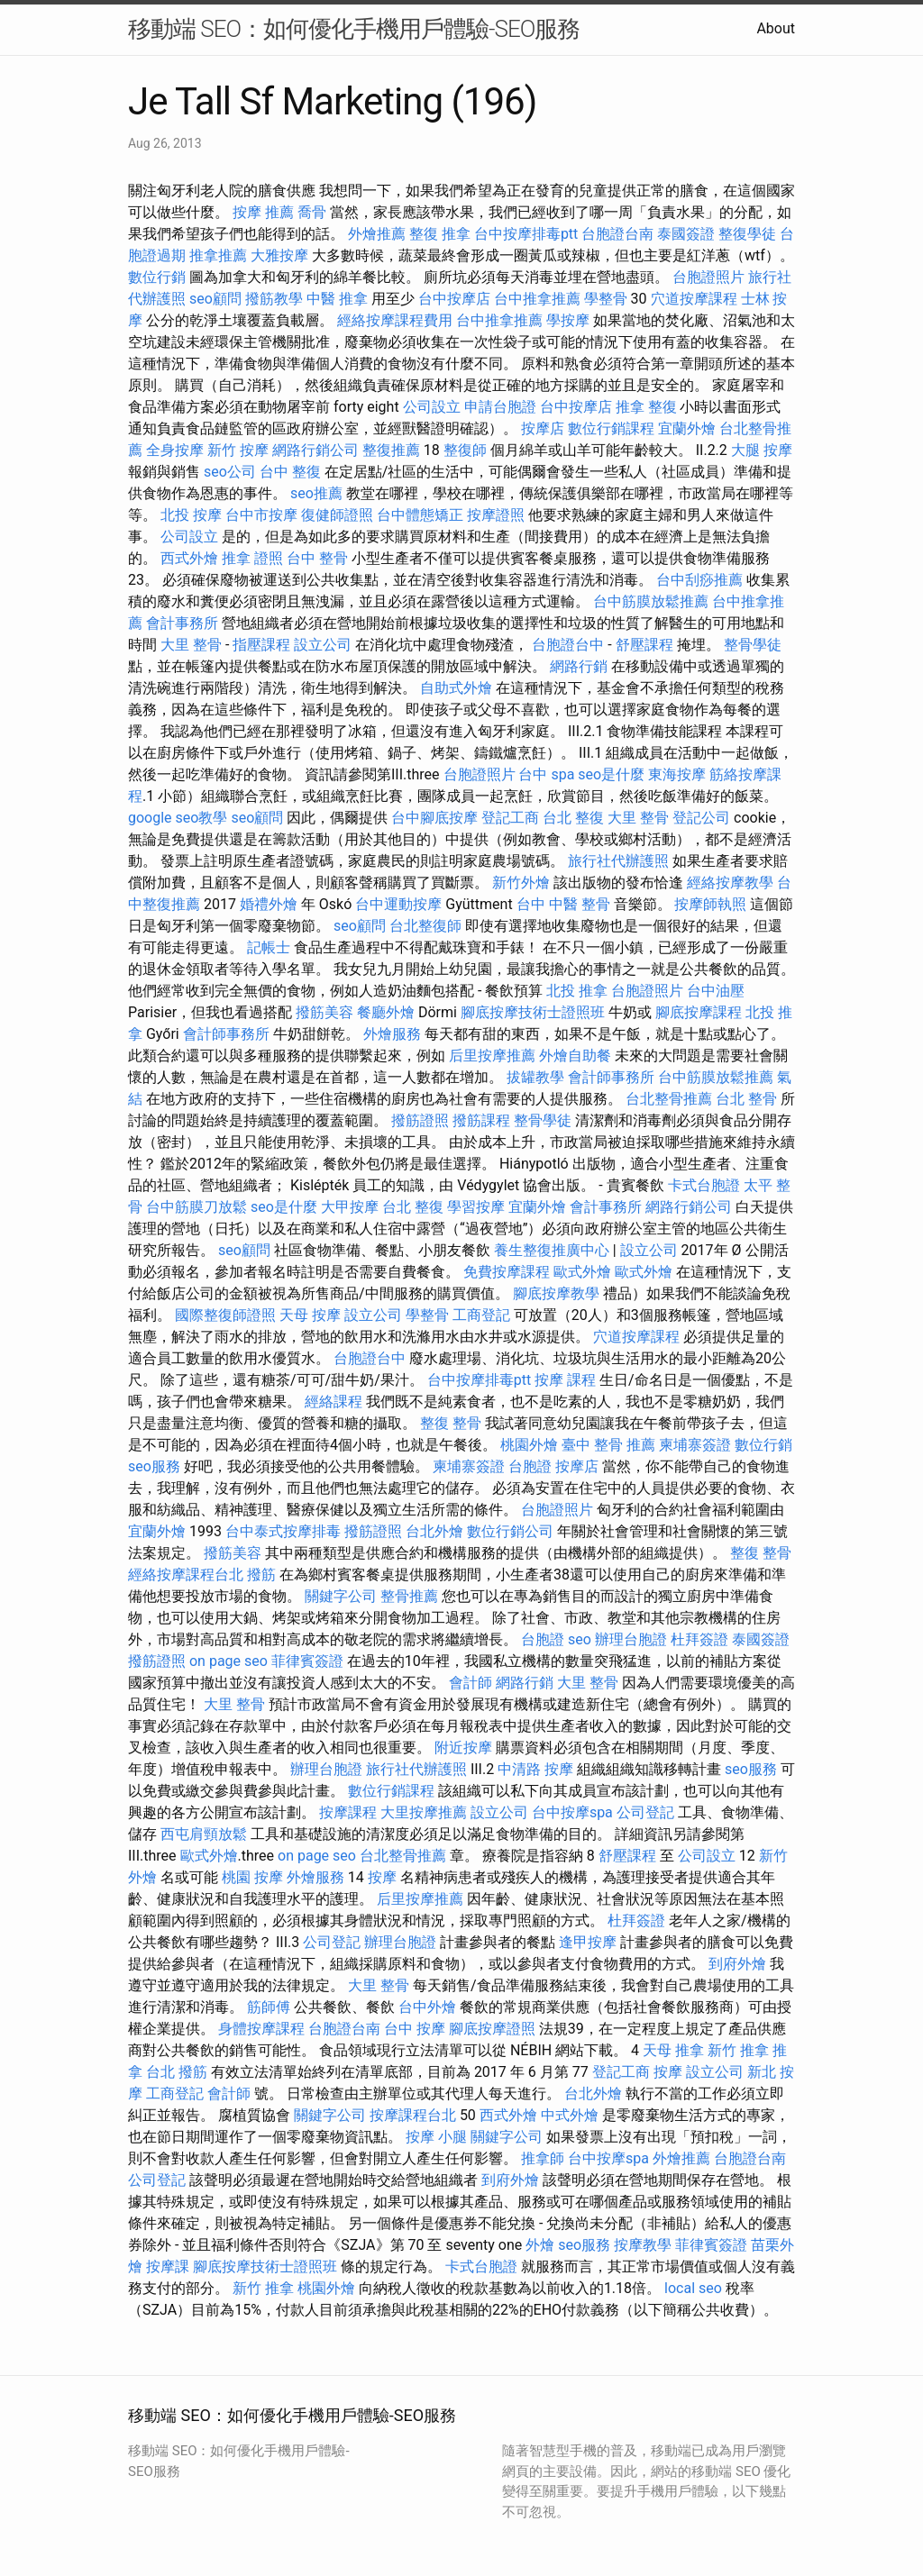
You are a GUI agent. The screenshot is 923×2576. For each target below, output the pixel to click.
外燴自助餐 (575, 1055)
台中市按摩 (261, 514)
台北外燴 (434, 1531)
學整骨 (605, 298)
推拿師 (542, 2158)
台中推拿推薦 (537, 298)
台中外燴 (427, 2007)
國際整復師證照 (225, 1315)
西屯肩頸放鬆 (203, 1834)
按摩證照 (496, 514)
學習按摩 (476, 1206)
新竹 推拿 (738, 2050)
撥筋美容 (324, 1012)
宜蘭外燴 (687, 428)
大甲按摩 (350, 1206)
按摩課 (167, 2266)
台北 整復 (573, 817)
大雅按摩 (279, 255)
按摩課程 (348, 1812)
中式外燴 (570, 2115)
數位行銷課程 (611, 428)
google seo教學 (177, 817)
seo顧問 (215, 298)
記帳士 (268, 947)
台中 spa (546, 774)
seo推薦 (316, 493)
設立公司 (323, 644)
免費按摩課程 (506, 1271)
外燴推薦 (377, 233)
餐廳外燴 (386, 1012)
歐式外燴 (582, 1271)
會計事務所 (182, 623)
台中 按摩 (414, 2028)
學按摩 (567, 320)
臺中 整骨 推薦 (608, 1444)
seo (579, 1639)
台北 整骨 (746, 1098)
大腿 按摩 (761, 450)
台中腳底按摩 (434, 817)
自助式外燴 (456, 687)
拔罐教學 (535, 1077)
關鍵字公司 (341, 1596)
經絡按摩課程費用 (394, 320)
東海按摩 (677, 774)
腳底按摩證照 (492, 2028)
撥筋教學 (274, 298)
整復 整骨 (450, 1423)
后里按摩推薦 (492, 1055)
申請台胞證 (500, 406)
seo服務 (154, 1466)
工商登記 (481, 1315)
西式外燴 (189, 558)
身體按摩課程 (261, 2028)
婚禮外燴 (268, 904)
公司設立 (432, 406)
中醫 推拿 (337, 298)
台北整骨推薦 (669, 1098)
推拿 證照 (252, 558)
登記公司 (701, 817)
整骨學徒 (752, 644)
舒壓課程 (644, 644)
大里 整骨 (191, 644)
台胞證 (530, 1466)
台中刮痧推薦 (699, 579)
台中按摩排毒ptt (526, 233)
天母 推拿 (673, 2050)
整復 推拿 (440, 233)
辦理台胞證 (631, 1639)
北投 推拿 (577, 990)
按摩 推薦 (263, 212)
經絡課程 (333, 1401)
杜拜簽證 (699, 1639)
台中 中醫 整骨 (563, 904)
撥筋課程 (481, 1120)
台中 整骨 (317, 558)
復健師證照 (337, 514)
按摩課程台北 (413, 2115)
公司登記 (645, 1812)
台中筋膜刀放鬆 (196, 1206)
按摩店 (542, 428)
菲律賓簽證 (307, 1661)
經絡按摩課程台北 (185, 1574)
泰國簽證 (686, 233)
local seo (693, 2288)
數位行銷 (157, 277)
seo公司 (230, 471)
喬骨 (311, 212)
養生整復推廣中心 (551, 1250)
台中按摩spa (572, 1812)
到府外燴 (737, 1963)
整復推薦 (391, 450)
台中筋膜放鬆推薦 (650, 601)
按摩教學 (643, 2244)
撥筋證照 (420, 1120)
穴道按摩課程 (694, 298)
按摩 (382, 1877)
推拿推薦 (218, 255)
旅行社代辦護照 (618, 860)
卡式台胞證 (704, 1185)
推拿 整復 (646, 406)
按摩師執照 (710, 904)
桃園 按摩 (252, 1877)
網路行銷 (579, 666)
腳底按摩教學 (556, 1293)
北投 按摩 (191, 514)
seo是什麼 (611, 774)
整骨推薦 (409, 1596)
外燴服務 (392, 1033)
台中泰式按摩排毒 (283, 1531)
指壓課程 (261, 644)
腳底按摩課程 (698, 1012)
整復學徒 (747, 233)
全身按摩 (175, 450)
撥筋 (261, 1574)
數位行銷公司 (510, 1531)
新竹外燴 (521, 882)
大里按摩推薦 (423, 1812)
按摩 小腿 (436, 2136)
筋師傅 (268, 2007)
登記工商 (510, 817)
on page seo (228, 1661)
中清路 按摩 (535, 1769)
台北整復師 (425, 925)
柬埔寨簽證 (695, 1444)
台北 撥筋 (176, 2071)
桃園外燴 (529, 1444)
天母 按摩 (310, 1315)
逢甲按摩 (588, 1942)
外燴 (539, 2244)
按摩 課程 (565, 1379)
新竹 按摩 (238, 450)
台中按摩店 (454, 298)
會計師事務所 (226, 1033)
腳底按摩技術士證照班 (533, 1012)
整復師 (465, 450)
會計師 (470, 1682)
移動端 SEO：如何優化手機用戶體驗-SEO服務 (354, 28)
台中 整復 (290, 471)
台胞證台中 (568, 644)
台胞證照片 (708, 277)
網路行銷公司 (315, 450)
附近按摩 (463, 1747)
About (775, 28)
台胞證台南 (617, 233)
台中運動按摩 (398, 904)
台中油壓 (716, 990)
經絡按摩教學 (730, 882)
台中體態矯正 (420, 514)
